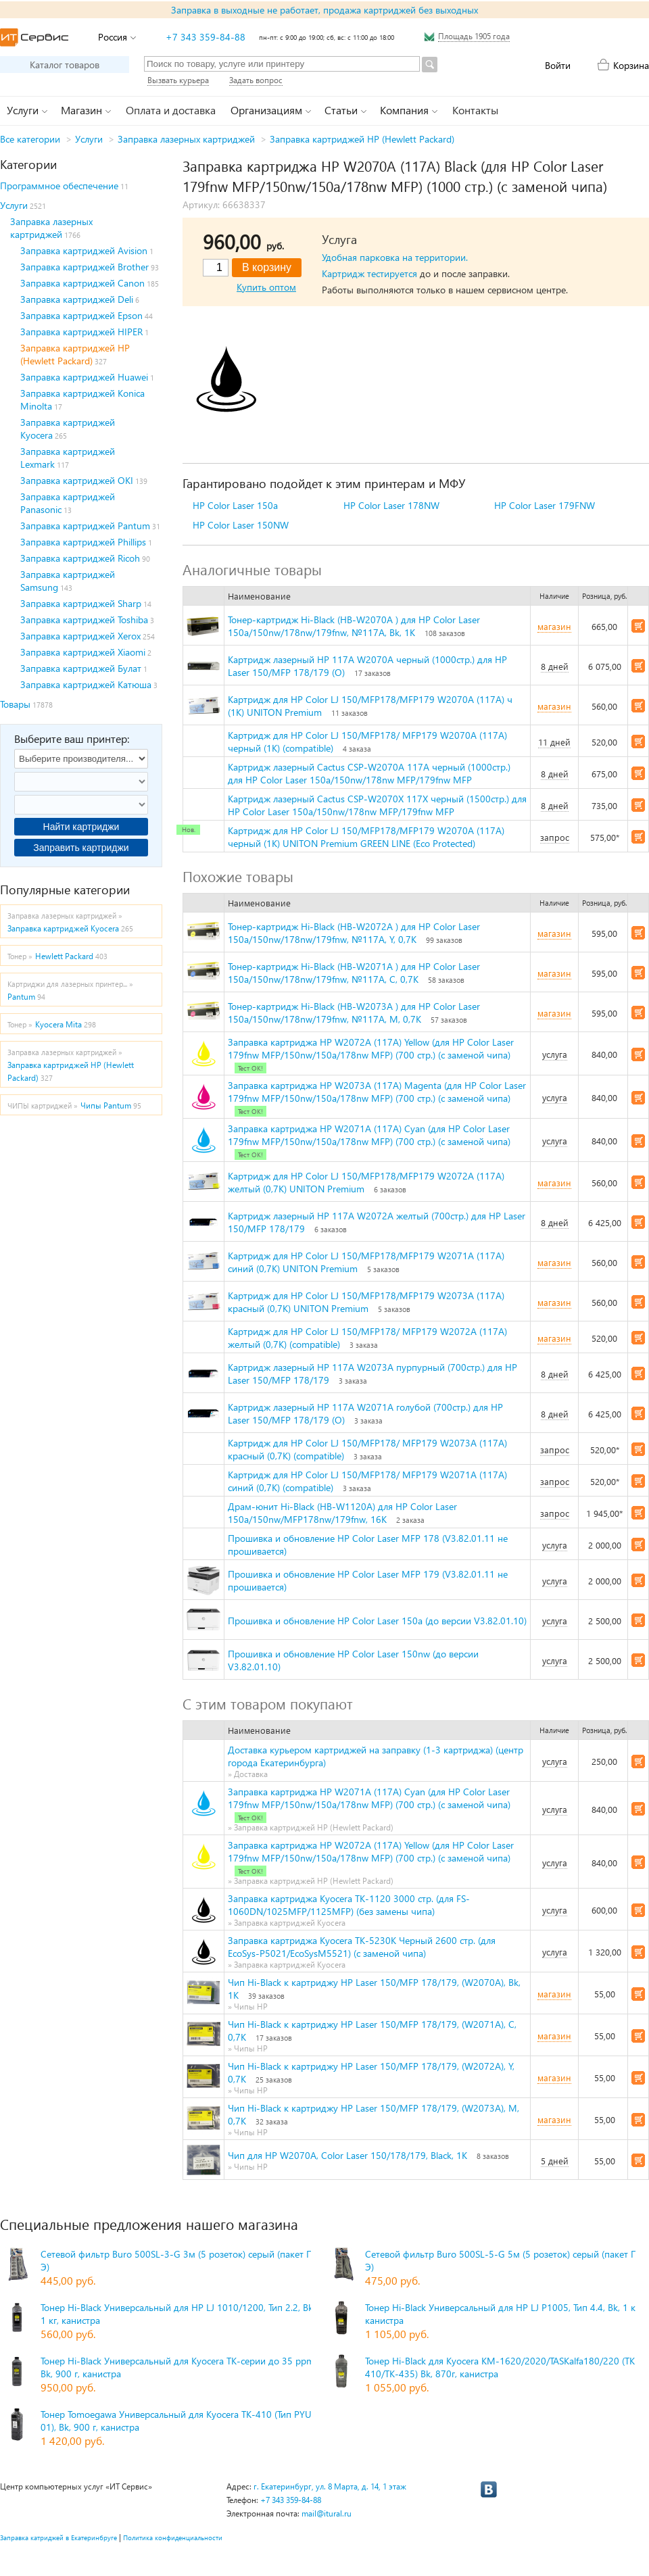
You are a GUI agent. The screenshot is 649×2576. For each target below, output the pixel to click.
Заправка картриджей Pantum (85, 525)
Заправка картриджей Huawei (84, 376)
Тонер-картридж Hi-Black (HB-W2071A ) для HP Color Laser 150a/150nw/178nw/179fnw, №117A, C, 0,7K (354, 973)
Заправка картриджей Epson (81, 315)
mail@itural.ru (327, 2513)
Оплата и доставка (171, 110)
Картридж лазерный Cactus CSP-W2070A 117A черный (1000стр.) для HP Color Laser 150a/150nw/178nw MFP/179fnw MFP (369, 773)
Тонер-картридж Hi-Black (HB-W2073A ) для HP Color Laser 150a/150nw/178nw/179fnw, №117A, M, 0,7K (354, 1012)
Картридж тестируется (369, 273)
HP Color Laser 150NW (241, 524)
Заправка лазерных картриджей (186, 138)
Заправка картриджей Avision (83, 250)
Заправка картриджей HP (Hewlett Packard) (362, 138)
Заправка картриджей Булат (80, 668)
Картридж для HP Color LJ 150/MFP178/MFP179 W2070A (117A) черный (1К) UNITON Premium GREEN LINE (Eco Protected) (366, 837)
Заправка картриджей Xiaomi (82, 652)
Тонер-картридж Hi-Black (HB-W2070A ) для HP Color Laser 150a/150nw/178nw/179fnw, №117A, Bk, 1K (354, 626)
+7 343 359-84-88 (205, 36)
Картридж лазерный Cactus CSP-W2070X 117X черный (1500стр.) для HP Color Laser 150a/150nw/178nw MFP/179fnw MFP (377, 805)
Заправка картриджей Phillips (83, 541)
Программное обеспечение (59, 185)
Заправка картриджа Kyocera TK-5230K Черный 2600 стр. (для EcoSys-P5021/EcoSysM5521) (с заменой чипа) (362, 1947)
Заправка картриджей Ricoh (80, 558)
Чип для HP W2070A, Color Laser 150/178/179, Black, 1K (347, 2155)
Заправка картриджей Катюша (85, 684)
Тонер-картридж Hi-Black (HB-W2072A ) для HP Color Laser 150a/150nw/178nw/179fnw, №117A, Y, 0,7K (354, 933)
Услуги (89, 138)
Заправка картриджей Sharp (80, 603)
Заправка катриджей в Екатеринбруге (58, 2537)
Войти (558, 65)
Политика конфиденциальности (172, 2537)
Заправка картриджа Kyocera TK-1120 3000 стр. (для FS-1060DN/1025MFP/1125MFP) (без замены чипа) (349, 1905)
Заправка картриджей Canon (82, 282)
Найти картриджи (81, 826)
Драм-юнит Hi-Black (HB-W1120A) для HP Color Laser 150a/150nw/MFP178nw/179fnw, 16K (342, 1513)
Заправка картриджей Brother (84, 266)
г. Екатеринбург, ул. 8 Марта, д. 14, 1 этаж (330, 2486)
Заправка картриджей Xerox (80, 635)
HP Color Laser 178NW (391, 505)
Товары (15, 704)
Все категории (30, 138)
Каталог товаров (64, 64)
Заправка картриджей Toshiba (84, 619)
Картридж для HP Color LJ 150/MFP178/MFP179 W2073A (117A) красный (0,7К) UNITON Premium (366, 1302)
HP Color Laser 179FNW (544, 505)
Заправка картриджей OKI (76, 480)
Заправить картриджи (80, 847)
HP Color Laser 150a (235, 505)
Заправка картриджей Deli (76, 299)
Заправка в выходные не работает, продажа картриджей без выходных (324, 9)
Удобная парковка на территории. (395, 257)
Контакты (475, 110)
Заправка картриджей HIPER (81, 331)
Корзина (631, 65)
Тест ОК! (250, 1068)
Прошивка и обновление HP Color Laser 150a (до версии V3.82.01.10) (377, 1620)
